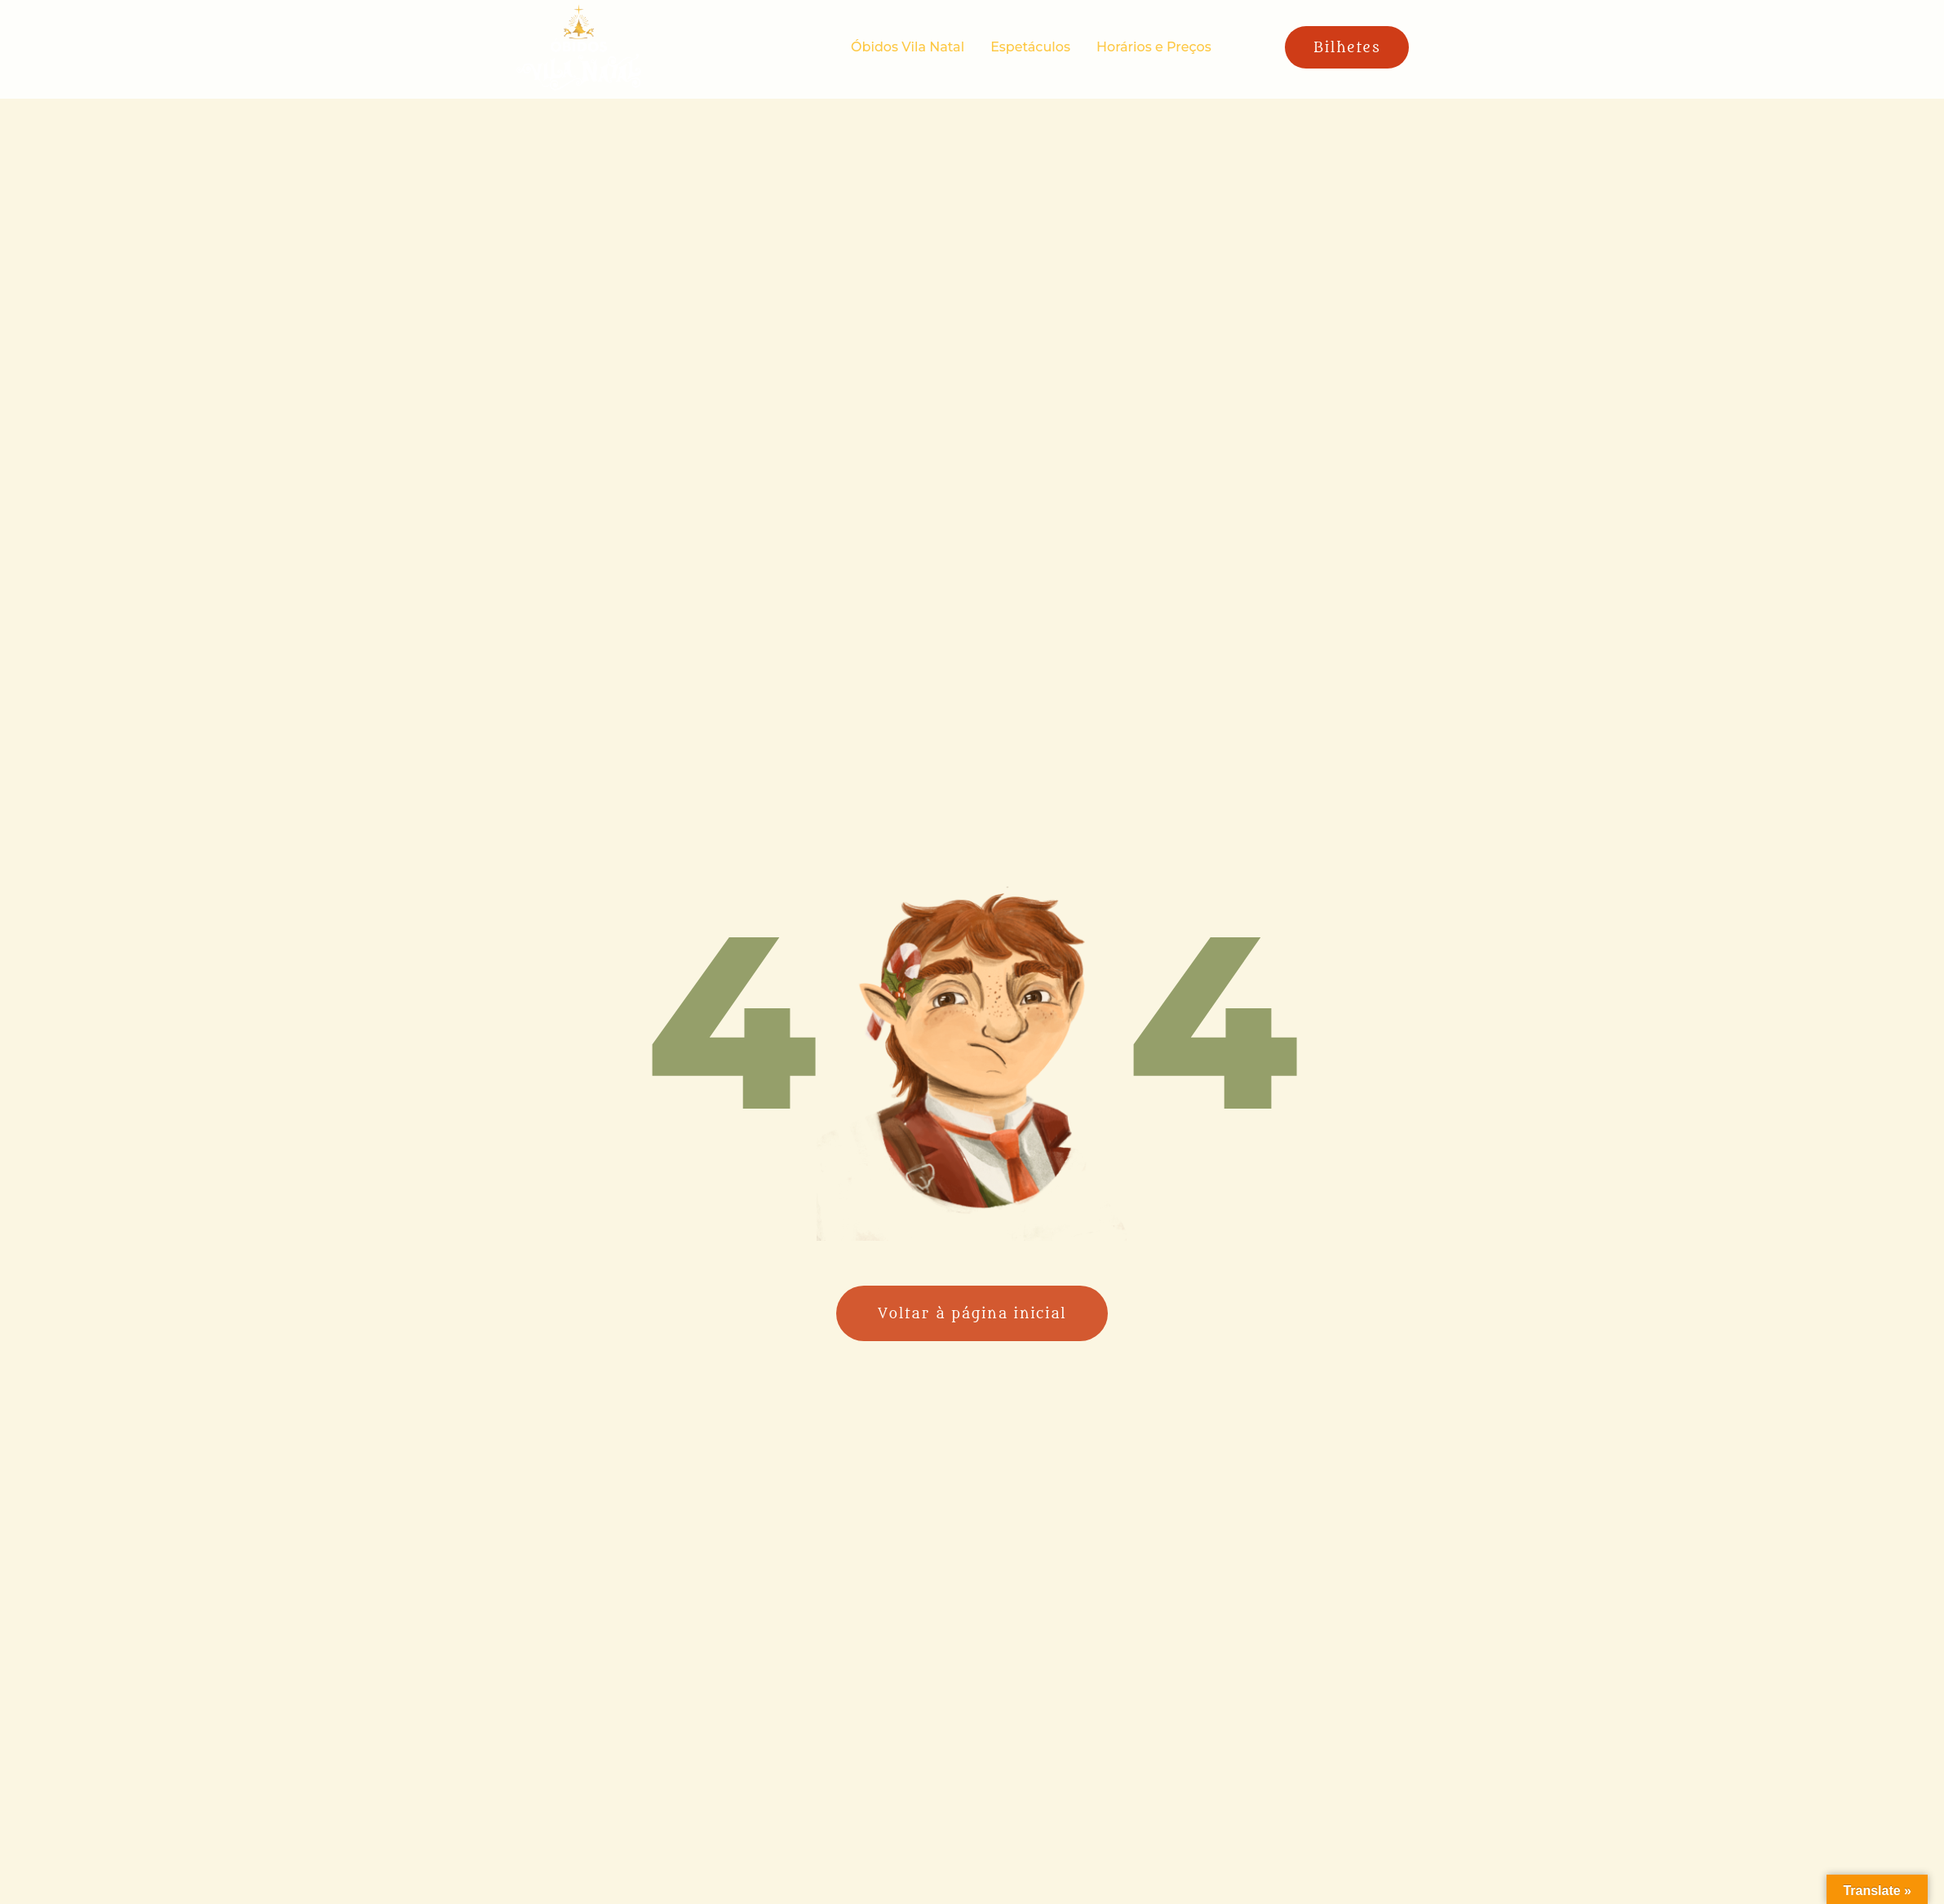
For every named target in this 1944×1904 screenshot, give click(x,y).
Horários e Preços (1153, 47)
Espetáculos (1030, 47)
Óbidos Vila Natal (907, 47)
